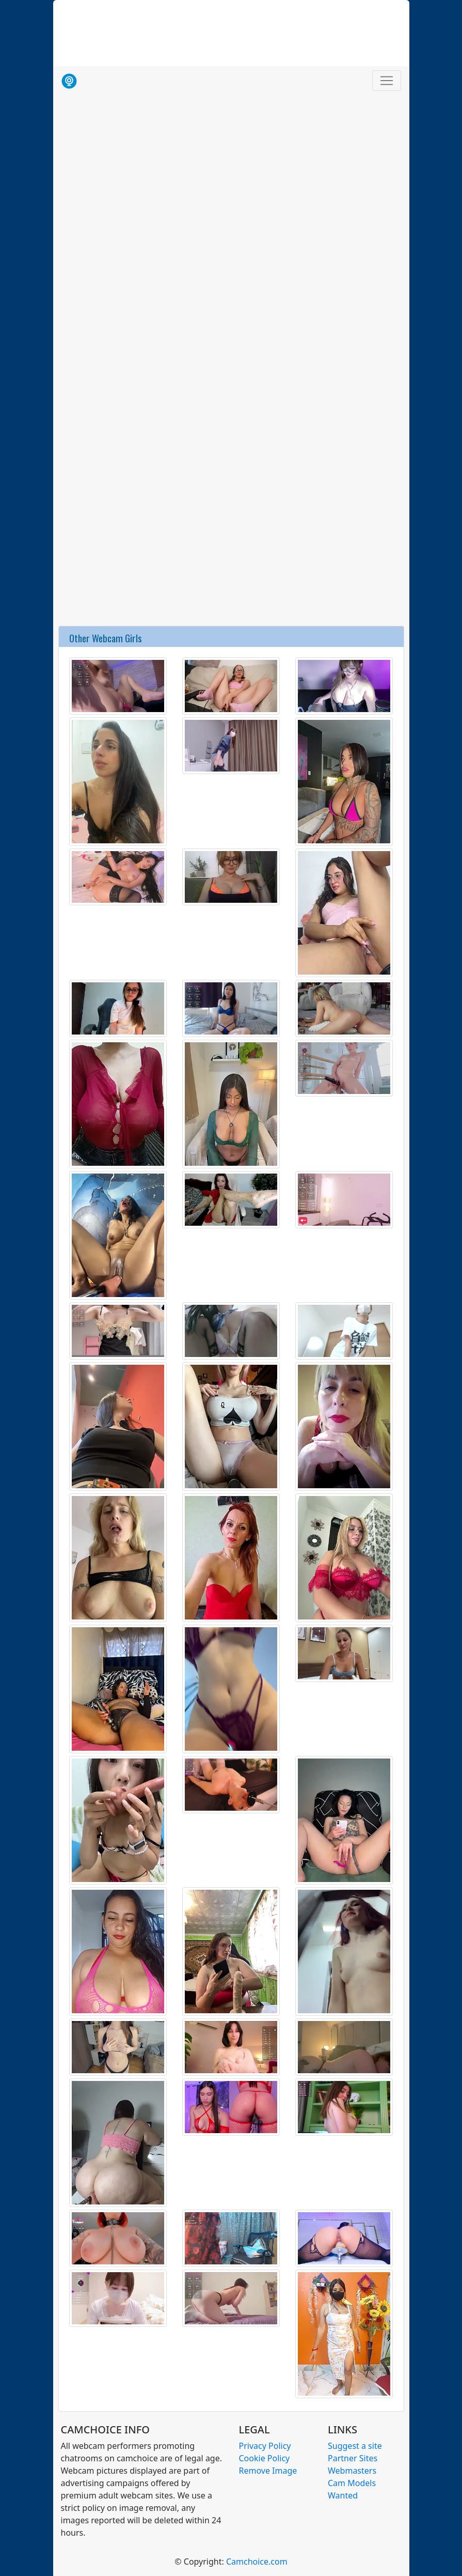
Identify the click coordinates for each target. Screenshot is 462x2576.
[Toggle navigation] (386, 80)
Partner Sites (352, 2458)
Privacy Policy (265, 2445)
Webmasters (352, 2470)
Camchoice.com (257, 2561)
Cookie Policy (264, 2458)
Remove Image (268, 2470)
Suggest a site (355, 2445)
